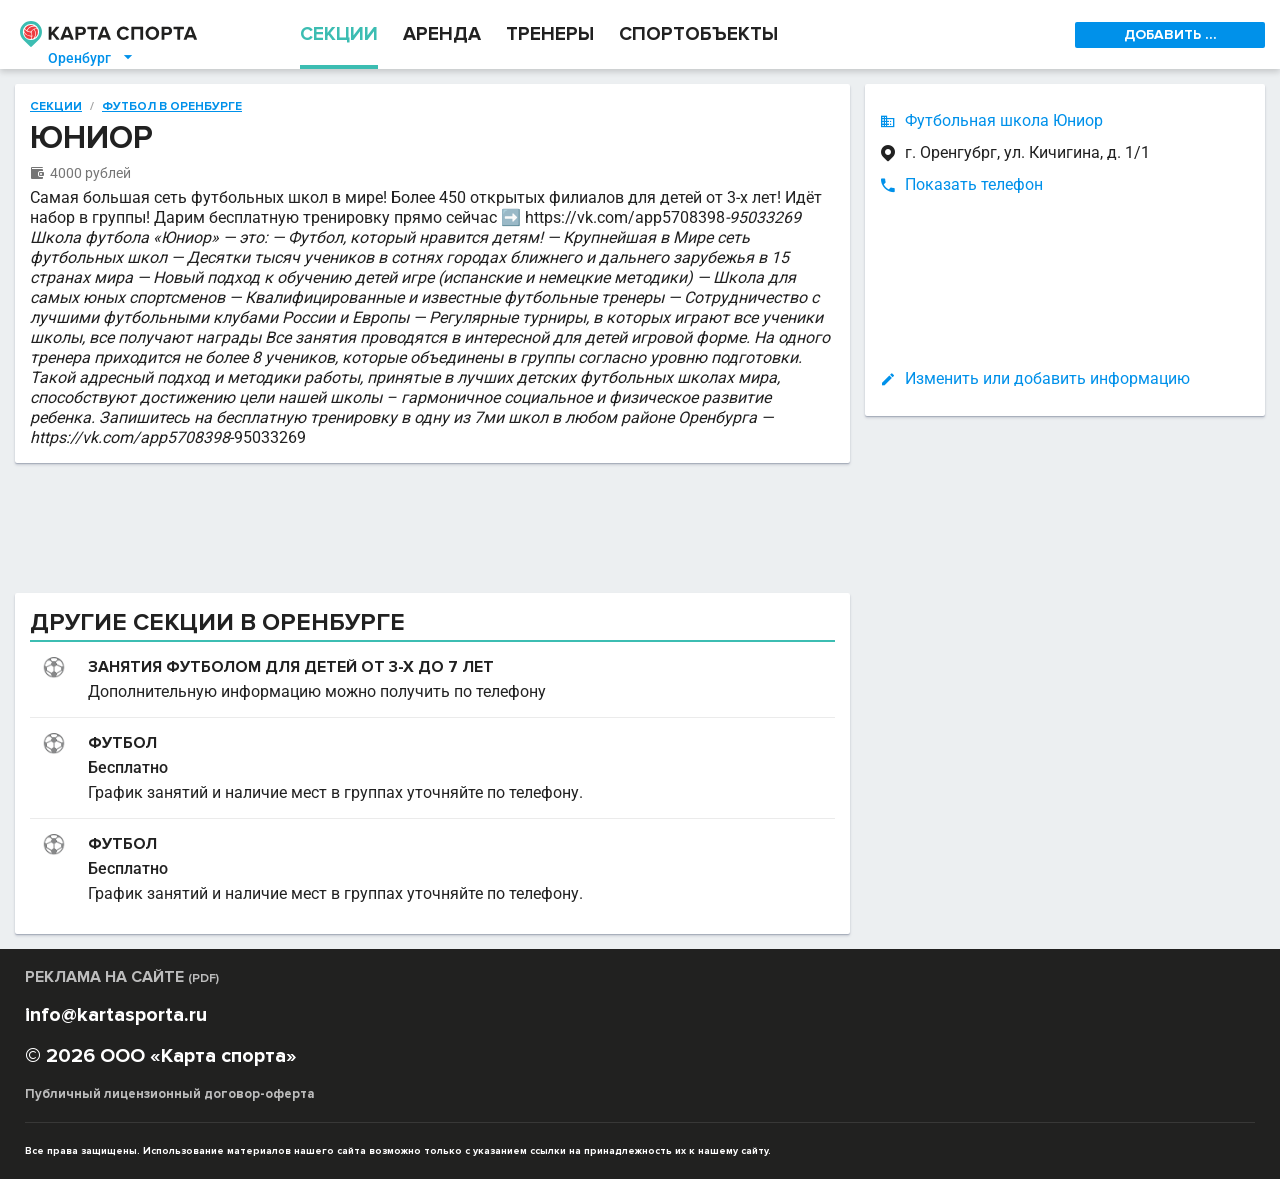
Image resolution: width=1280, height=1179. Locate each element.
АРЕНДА (442, 34)
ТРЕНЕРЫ (550, 34)
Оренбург (91, 58)
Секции (56, 107)
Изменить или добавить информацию (1047, 378)
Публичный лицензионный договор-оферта (170, 1094)
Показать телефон (974, 184)
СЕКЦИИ (339, 34)
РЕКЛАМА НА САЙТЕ (122, 977)
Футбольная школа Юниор (1004, 120)
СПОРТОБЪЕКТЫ (698, 34)
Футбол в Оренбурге (172, 107)
